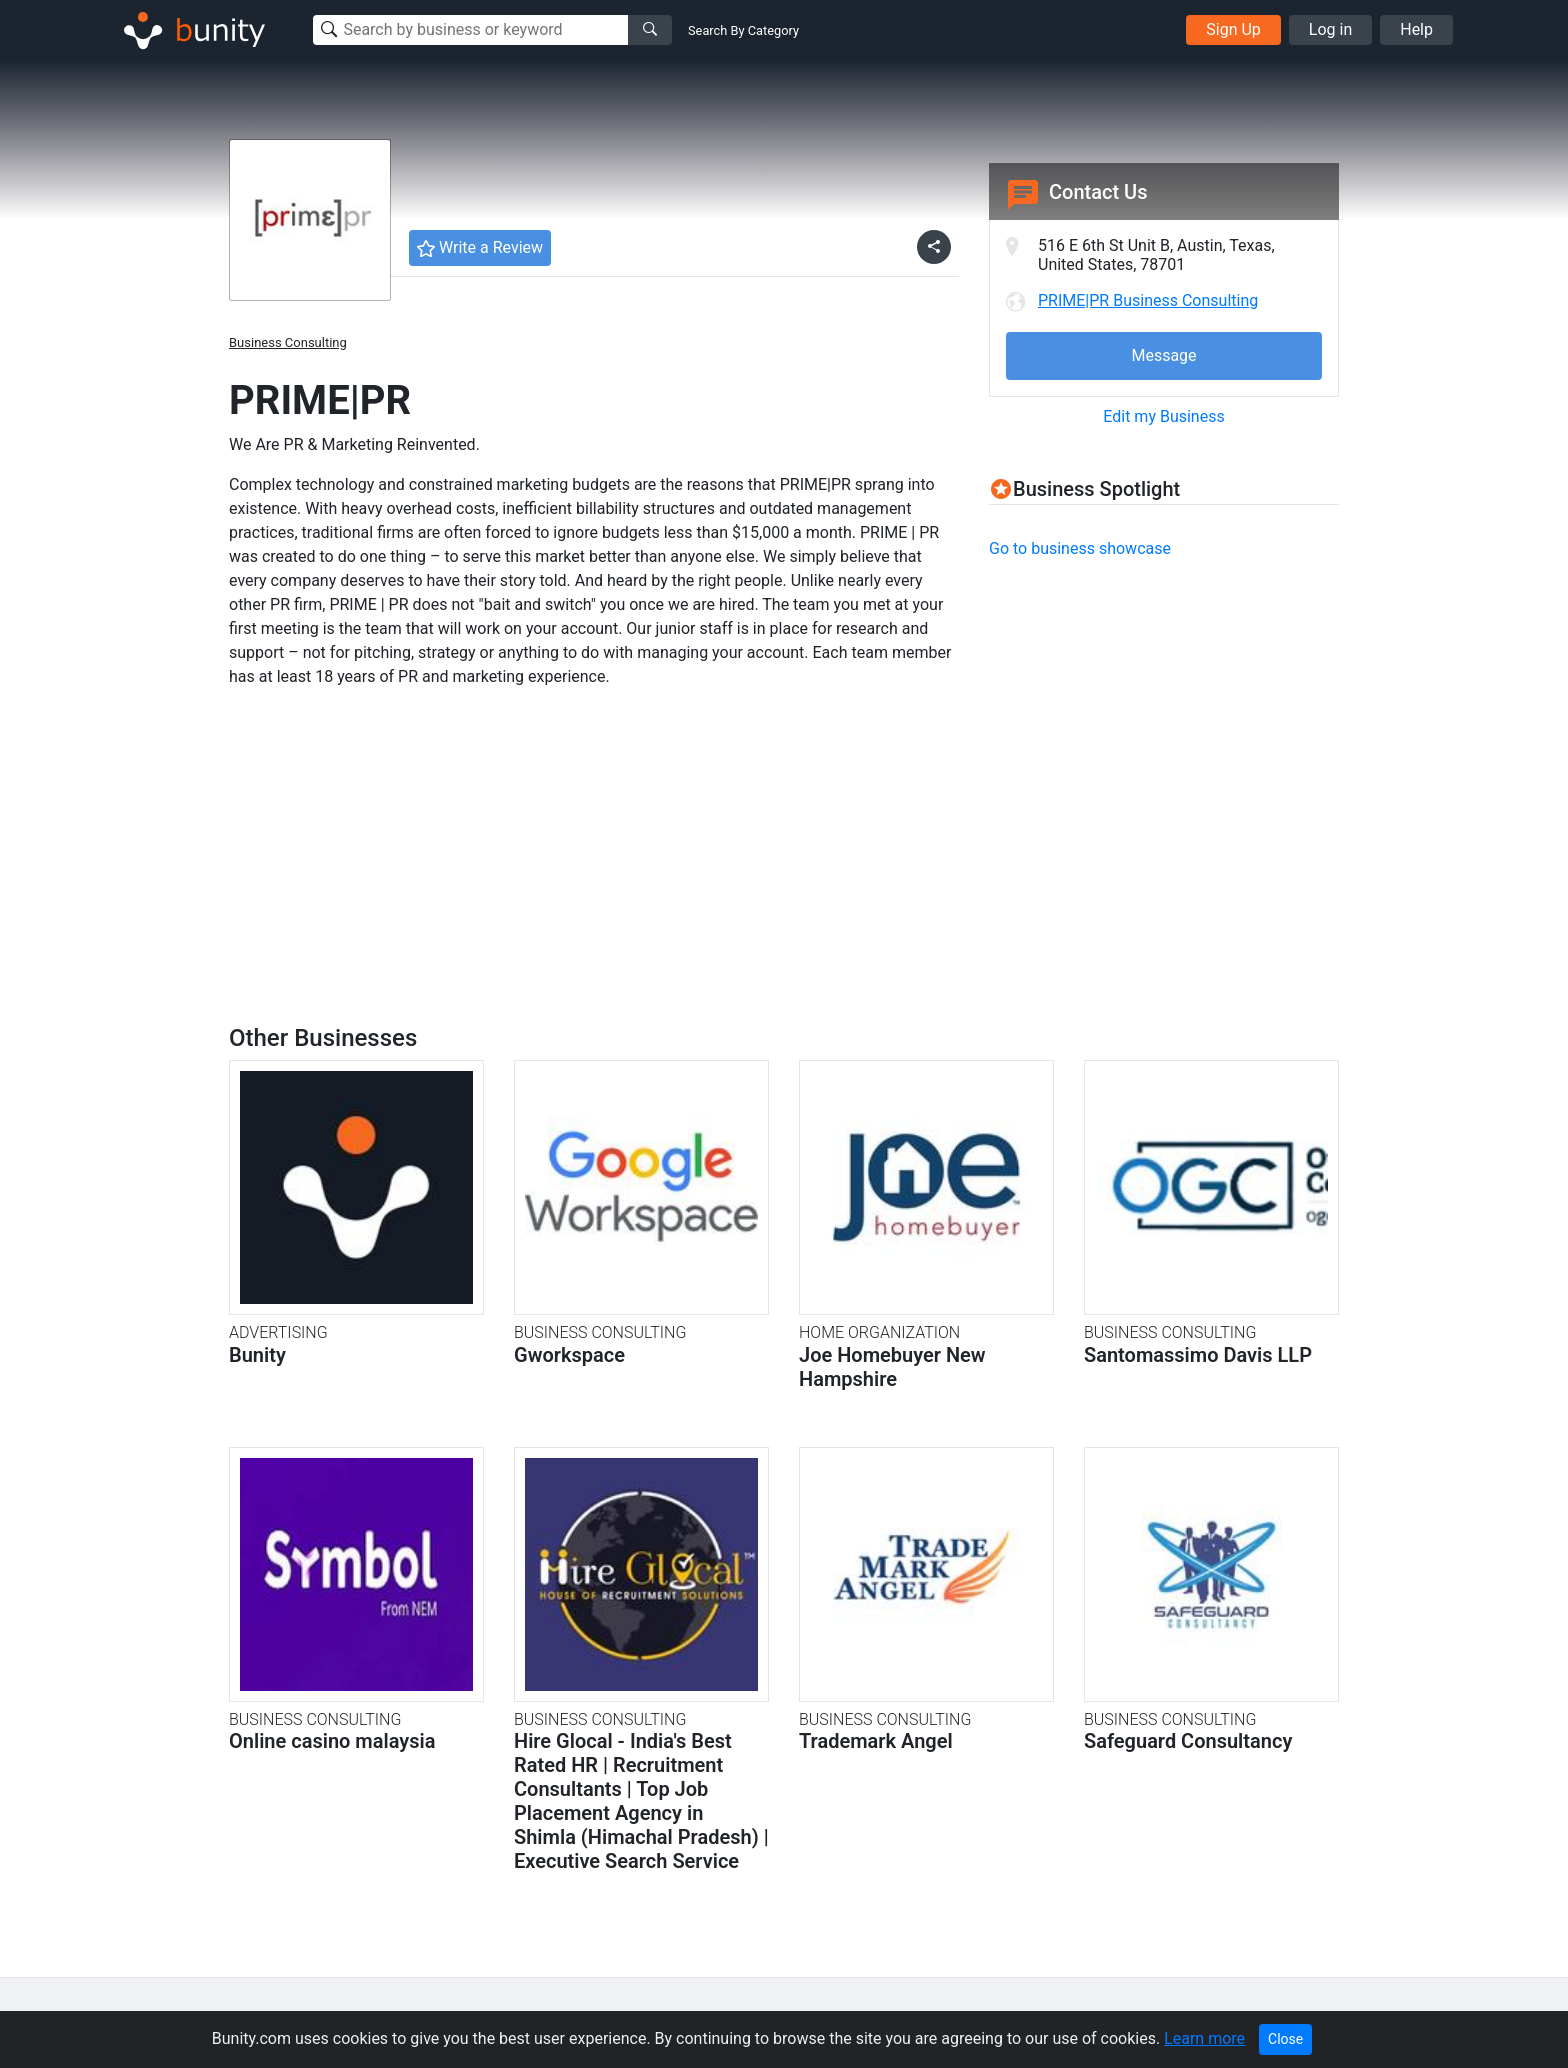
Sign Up (1233, 29)
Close (1285, 2039)
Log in (1330, 29)
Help (1416, 29)
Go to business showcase (1080, 548)
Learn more (1204, 2038)
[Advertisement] (1157, 717)
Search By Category (743, 30)
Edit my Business (1163, 416)
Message (1163, 355)
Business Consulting (288, 342)
